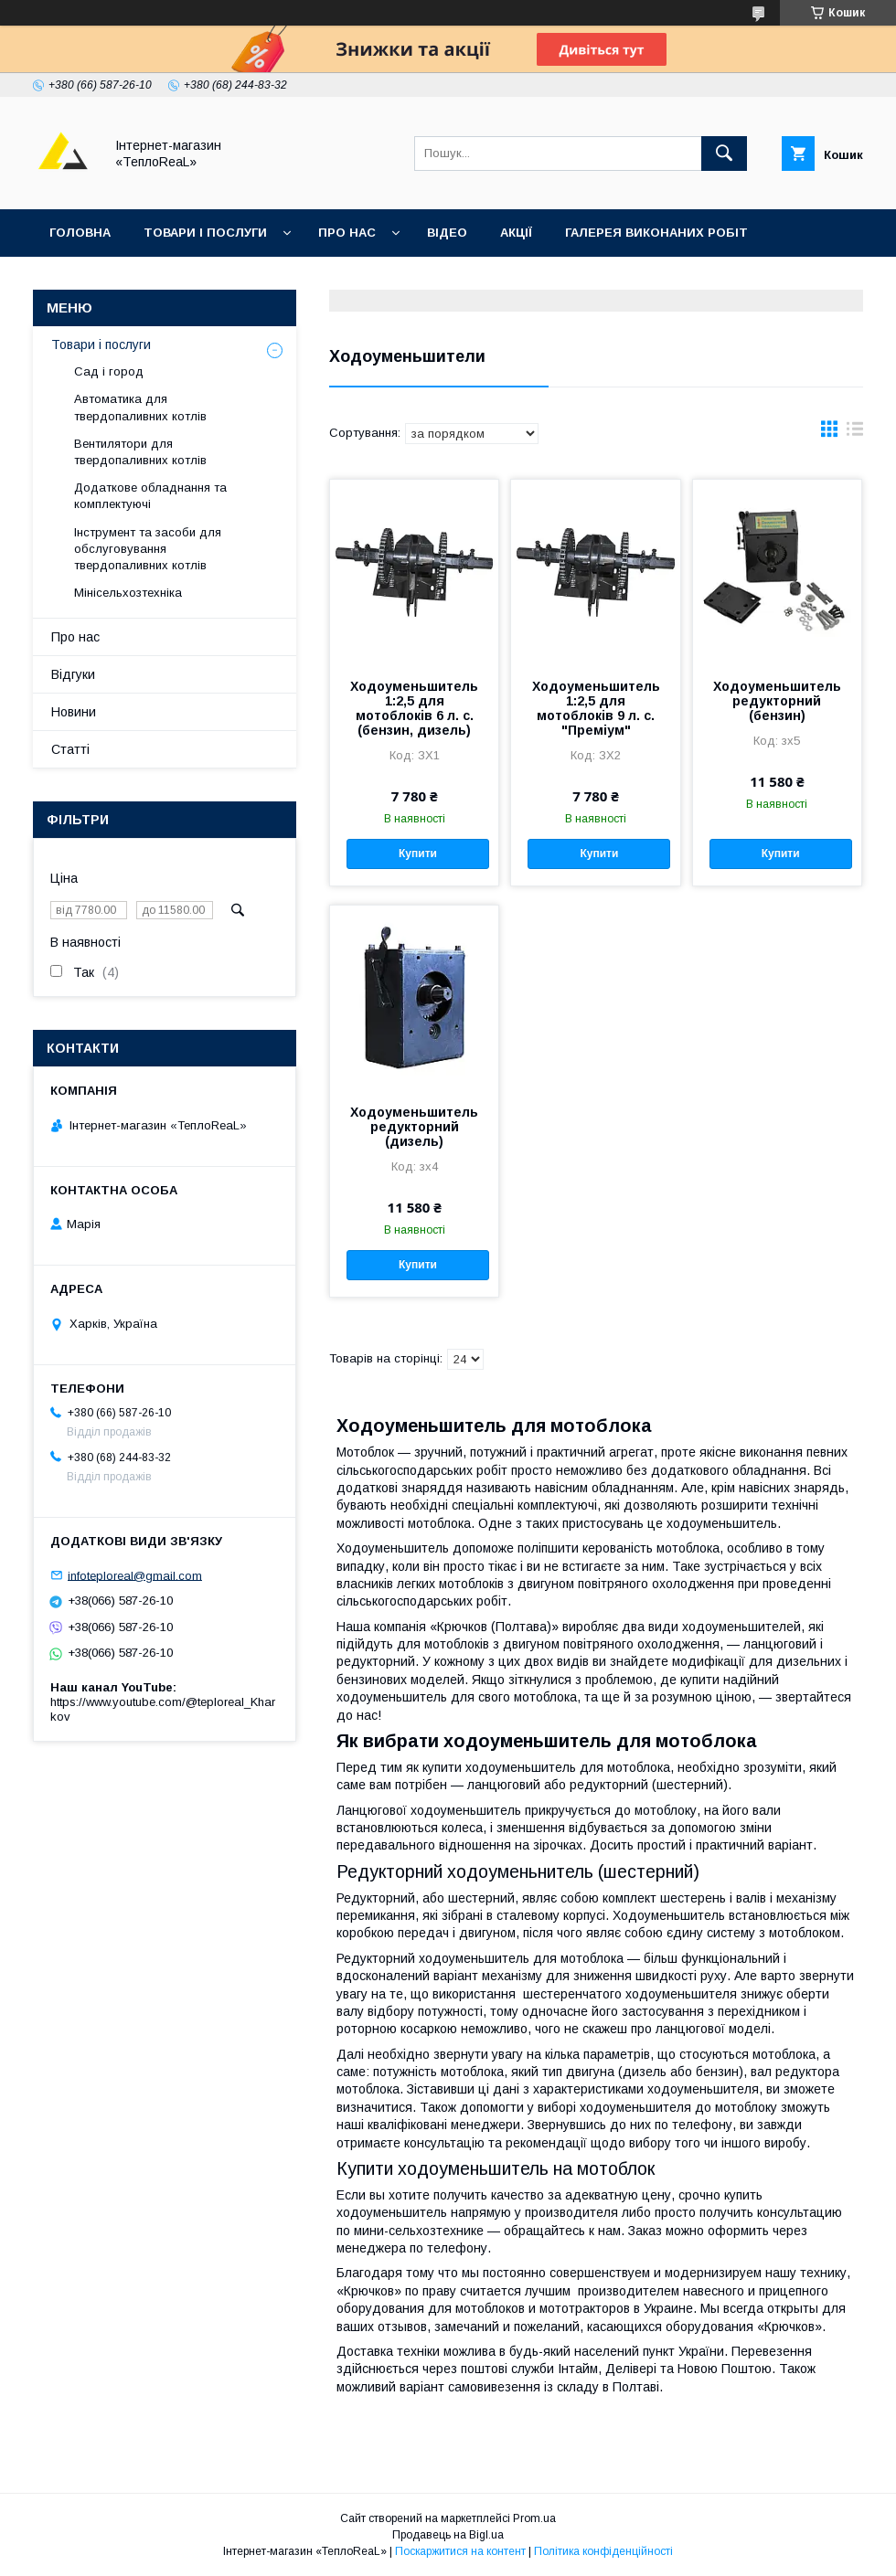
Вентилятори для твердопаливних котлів (140, 452)
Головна (80, 232)
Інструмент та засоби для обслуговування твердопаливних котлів (147, 548)
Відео (447, 232)
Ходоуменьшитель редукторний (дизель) (414, 1127)
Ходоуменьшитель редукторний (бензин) (777, 701)
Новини (73, 712)
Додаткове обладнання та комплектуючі (150, 496)
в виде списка (855, 433)
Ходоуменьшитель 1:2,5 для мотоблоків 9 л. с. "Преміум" (596, 708)
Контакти (83, 280)
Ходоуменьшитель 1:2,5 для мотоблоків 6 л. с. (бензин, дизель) (414, 708)
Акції (516, 232)
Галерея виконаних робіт (656, 232)
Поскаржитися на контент (460, 2551)
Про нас (347, 232)
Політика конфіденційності (603, 2551)
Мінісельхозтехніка (128, 592)
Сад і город (109, 371)
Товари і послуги (205, 232)
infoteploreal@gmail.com (135, 1575)
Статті (70, 749)
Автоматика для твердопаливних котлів (140, 407)
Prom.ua (534, 2518)
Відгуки (177, 280)
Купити (418, 853)
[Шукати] (724, 153)
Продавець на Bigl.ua (448, 2534)
